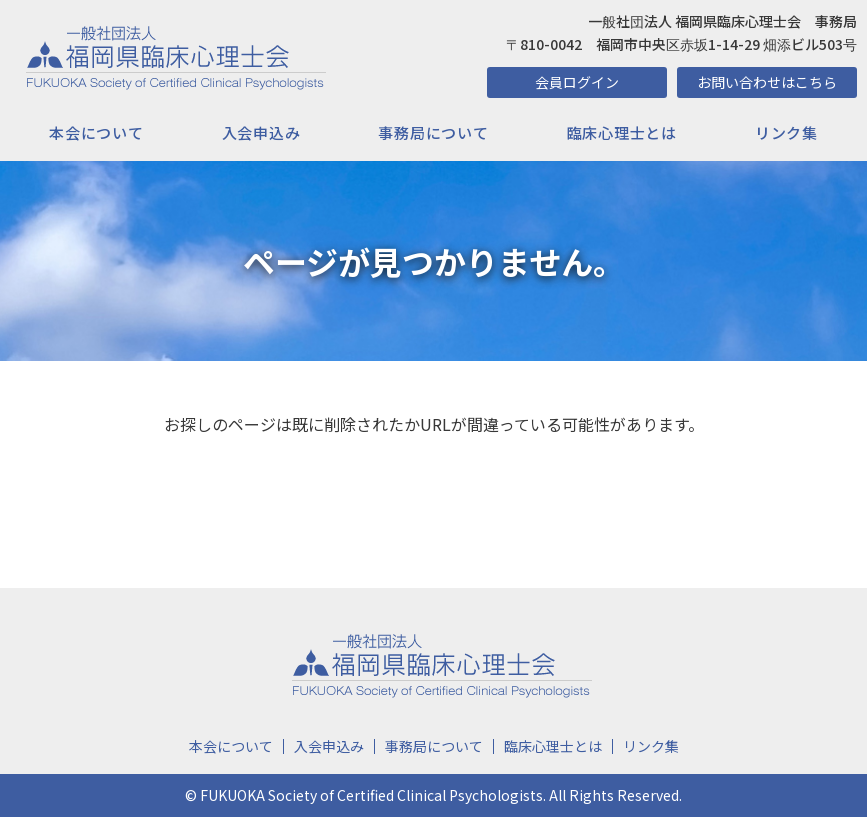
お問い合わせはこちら (767, 82)
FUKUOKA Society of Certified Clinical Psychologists (371, 795)
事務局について (433, 132)
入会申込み (261, 132)
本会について (96, 132)
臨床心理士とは (622, 132)
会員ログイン (577, 82)
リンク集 (786, 132)
